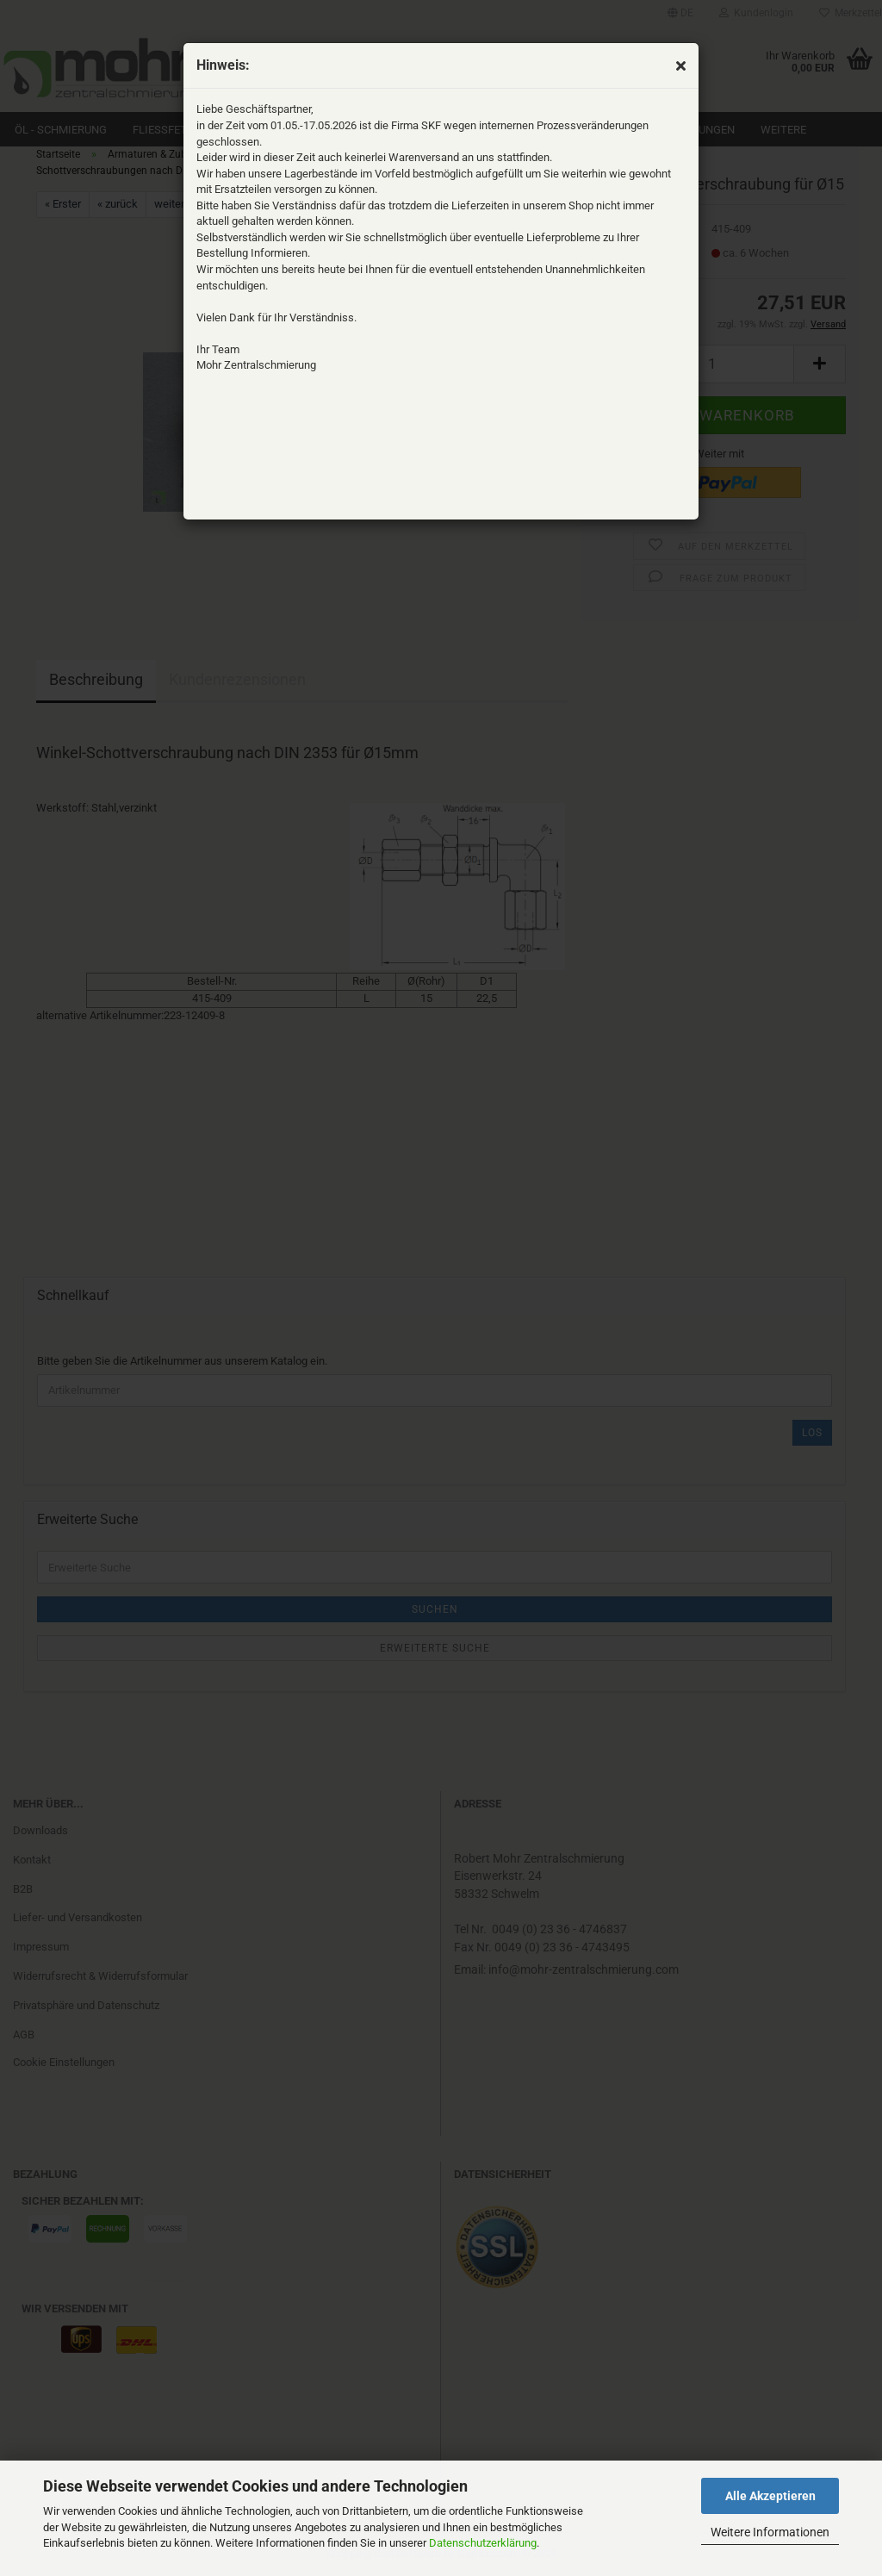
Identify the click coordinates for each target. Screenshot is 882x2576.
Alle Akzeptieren (770, 2496)
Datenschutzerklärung (483, 2542)
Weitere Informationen (770, 2532)
